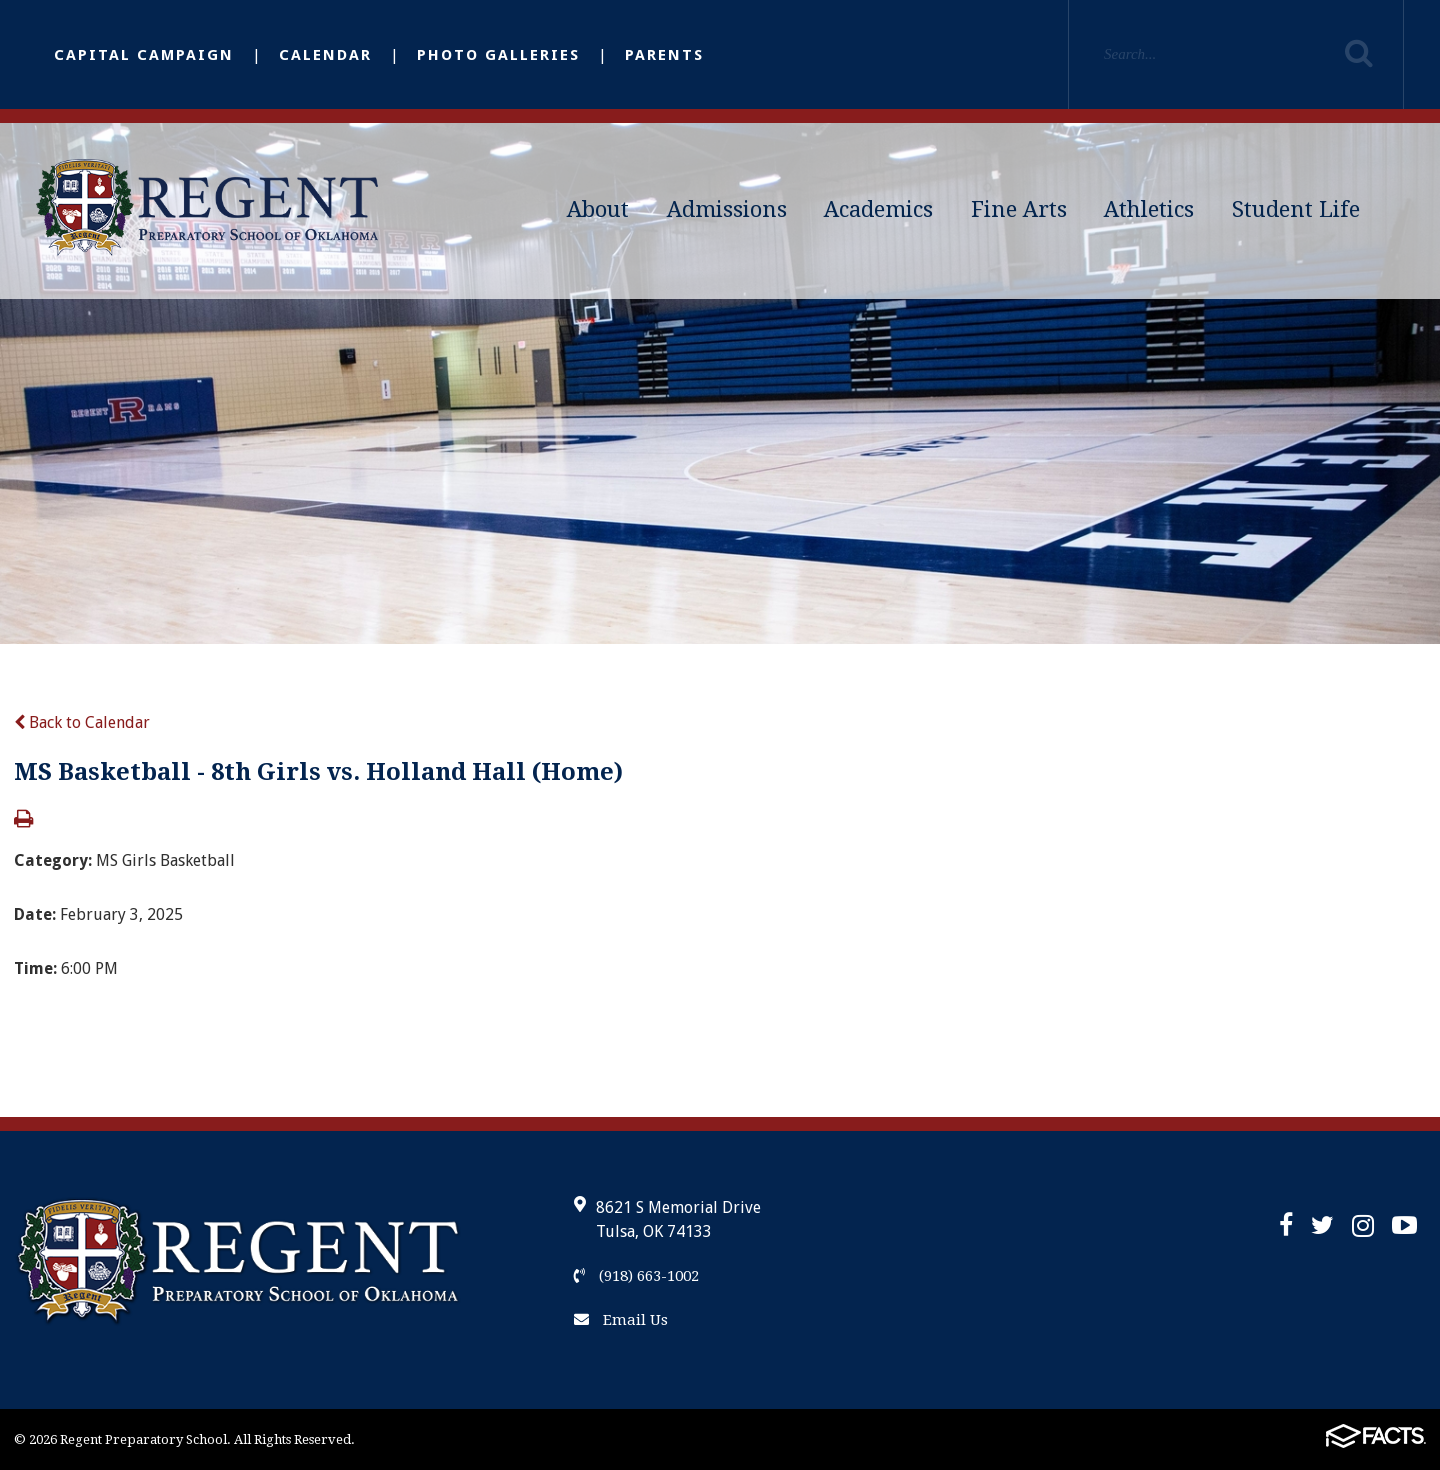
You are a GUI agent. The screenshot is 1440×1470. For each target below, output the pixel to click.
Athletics (1149, 209)
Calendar (325, 55)
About (598, 209)
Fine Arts (1019, 209)
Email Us (621, 1320)
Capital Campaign (144, 55)
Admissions (727, 209)
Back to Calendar (82, 722)
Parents (664, 55)
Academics (878, 209)
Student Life (1296, 209)
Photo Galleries (498, 55)
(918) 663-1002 (636, 1276)
